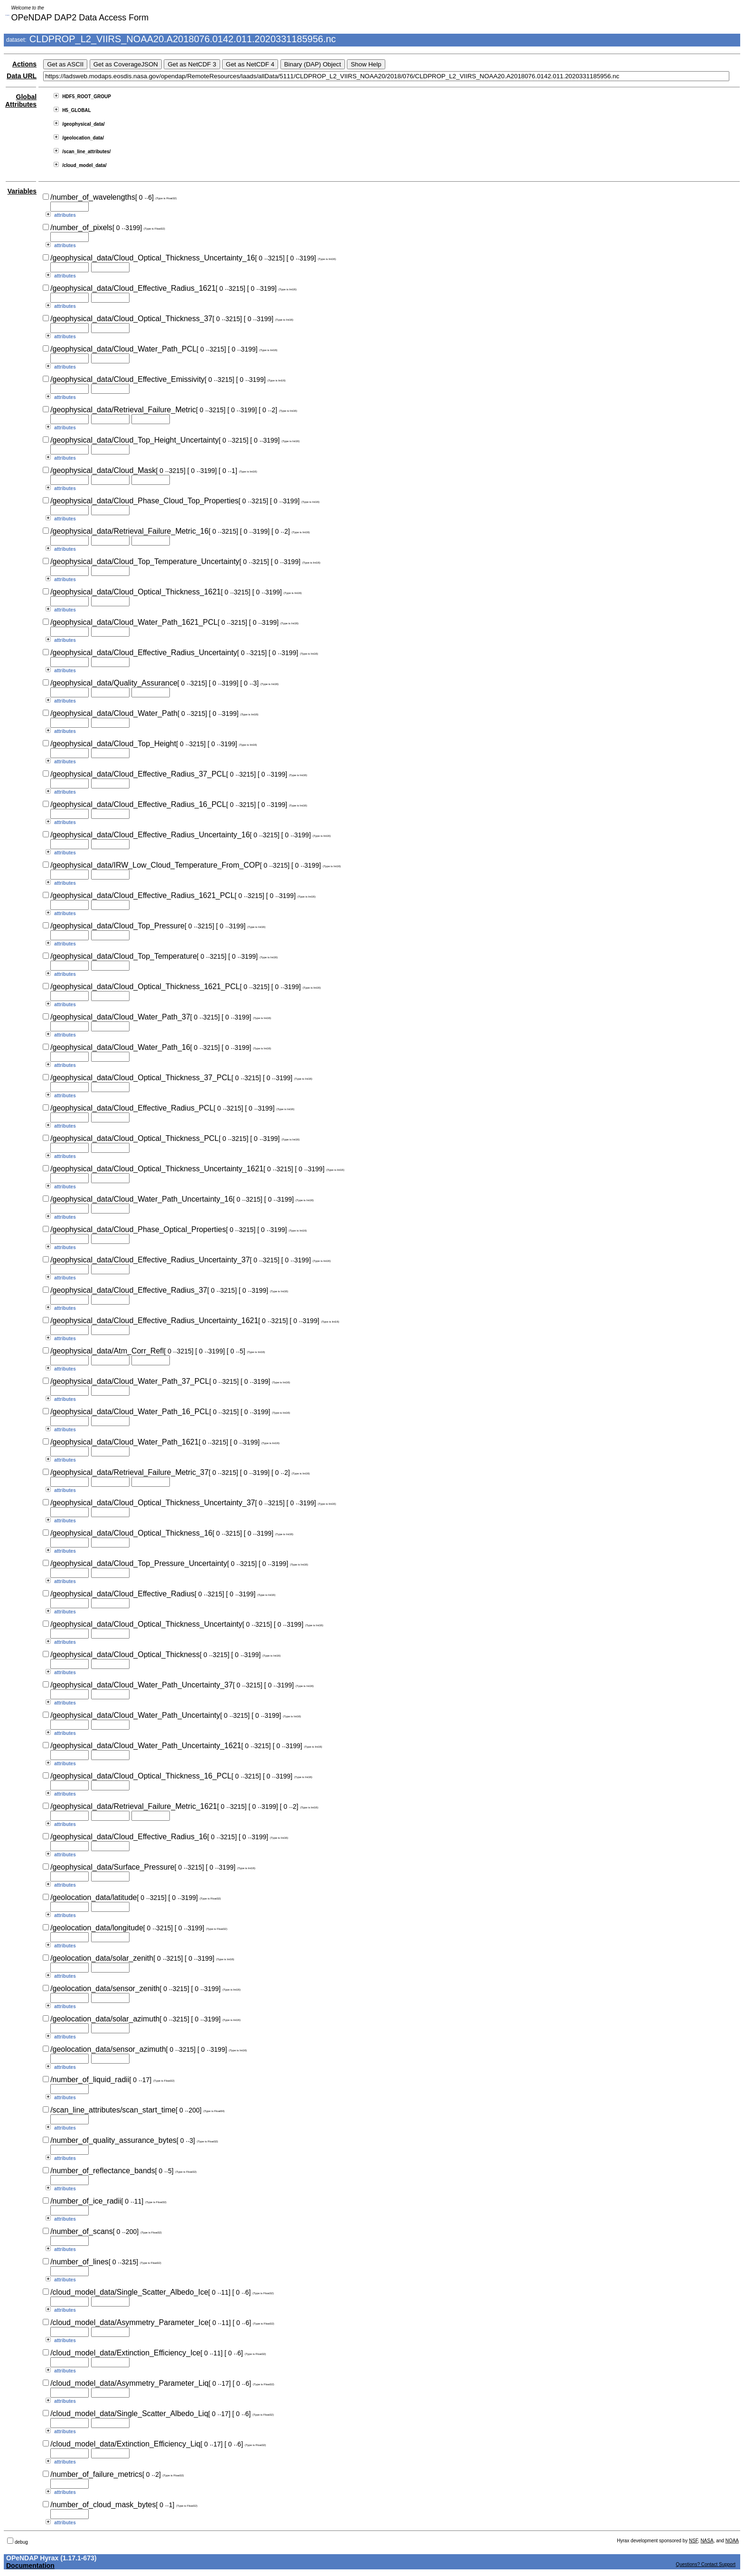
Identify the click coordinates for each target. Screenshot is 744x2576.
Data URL (22, 76)
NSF (693, 2540)
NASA (706, 2540)
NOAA (732, 2540)
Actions (24, 64)
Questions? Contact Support (705, 2564)
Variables (22, 191)
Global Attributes (21, 100)
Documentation (30, 2565)
